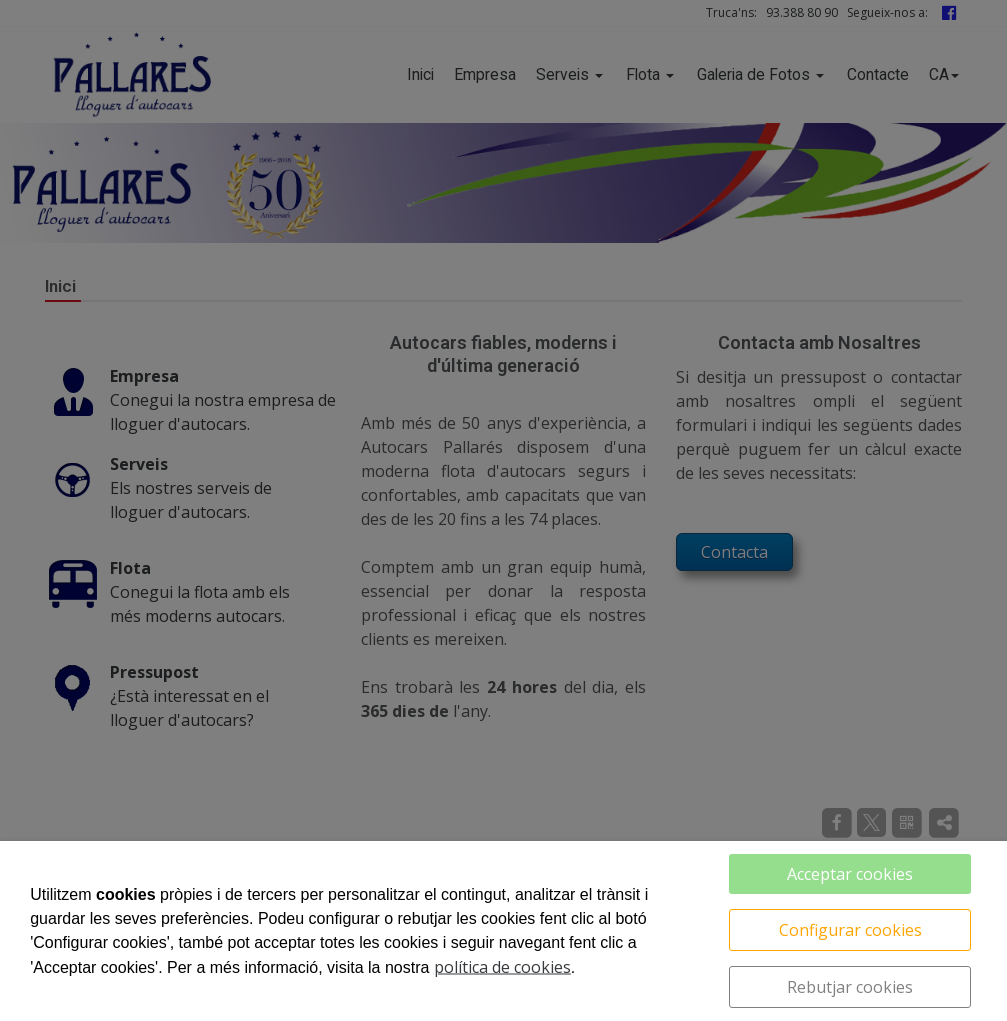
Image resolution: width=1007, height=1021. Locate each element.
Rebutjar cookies (850, 987)
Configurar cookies (850, 930)
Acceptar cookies (850, 874)
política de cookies (502, 967)
